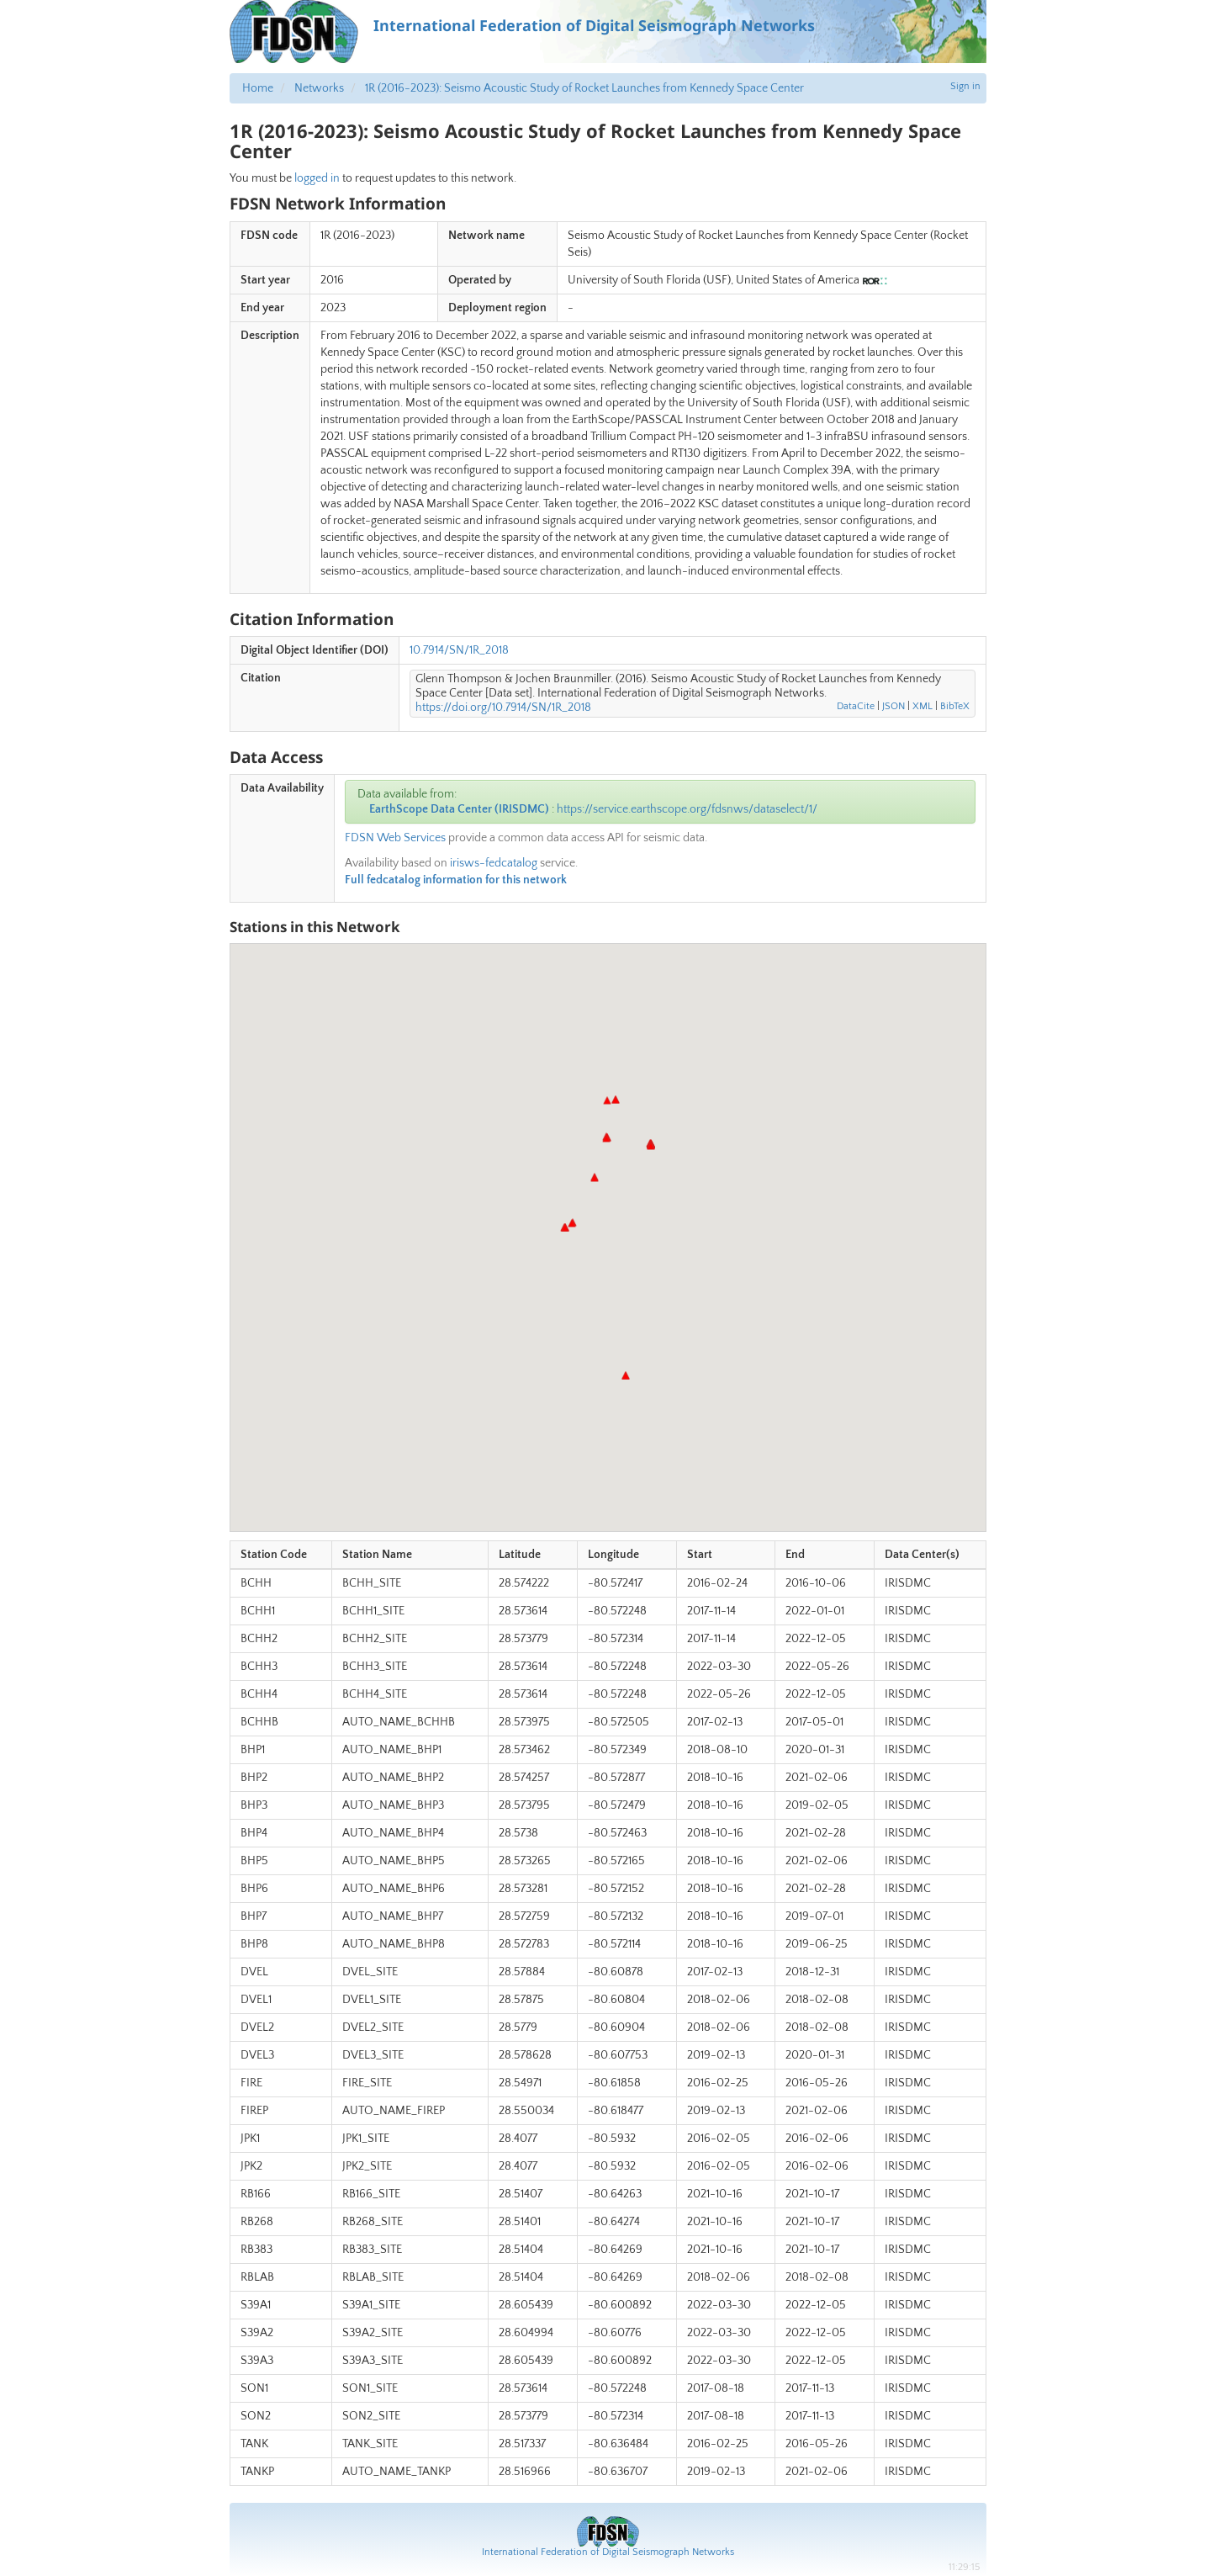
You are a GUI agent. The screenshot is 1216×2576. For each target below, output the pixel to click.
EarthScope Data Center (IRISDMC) (459, 809)
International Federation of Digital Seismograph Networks (608, 2552)
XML (922, 706)
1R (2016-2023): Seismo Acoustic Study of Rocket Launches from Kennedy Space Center (584, 88)
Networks (319, 88)
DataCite (856, 706)
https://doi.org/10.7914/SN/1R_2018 (503, 707)
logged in (317, 178)
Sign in (965, 86)
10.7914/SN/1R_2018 (459, 650)
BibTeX (955, 706)
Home (257, 88)
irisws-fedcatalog (493, 863)
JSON (893, 706)
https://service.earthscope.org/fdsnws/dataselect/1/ (687, 809)
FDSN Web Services (395, 838)
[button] (651, 1146)
